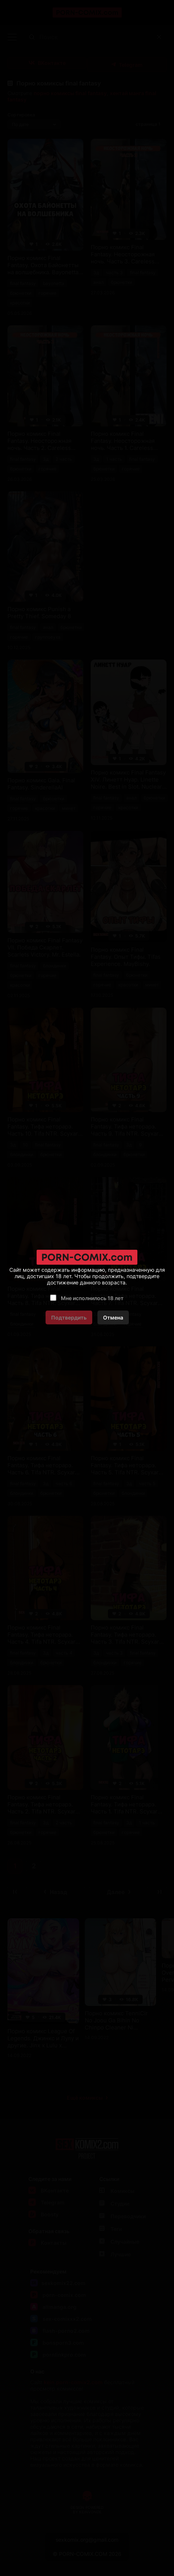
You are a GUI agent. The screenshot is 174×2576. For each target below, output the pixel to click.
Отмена (113, 1317)
